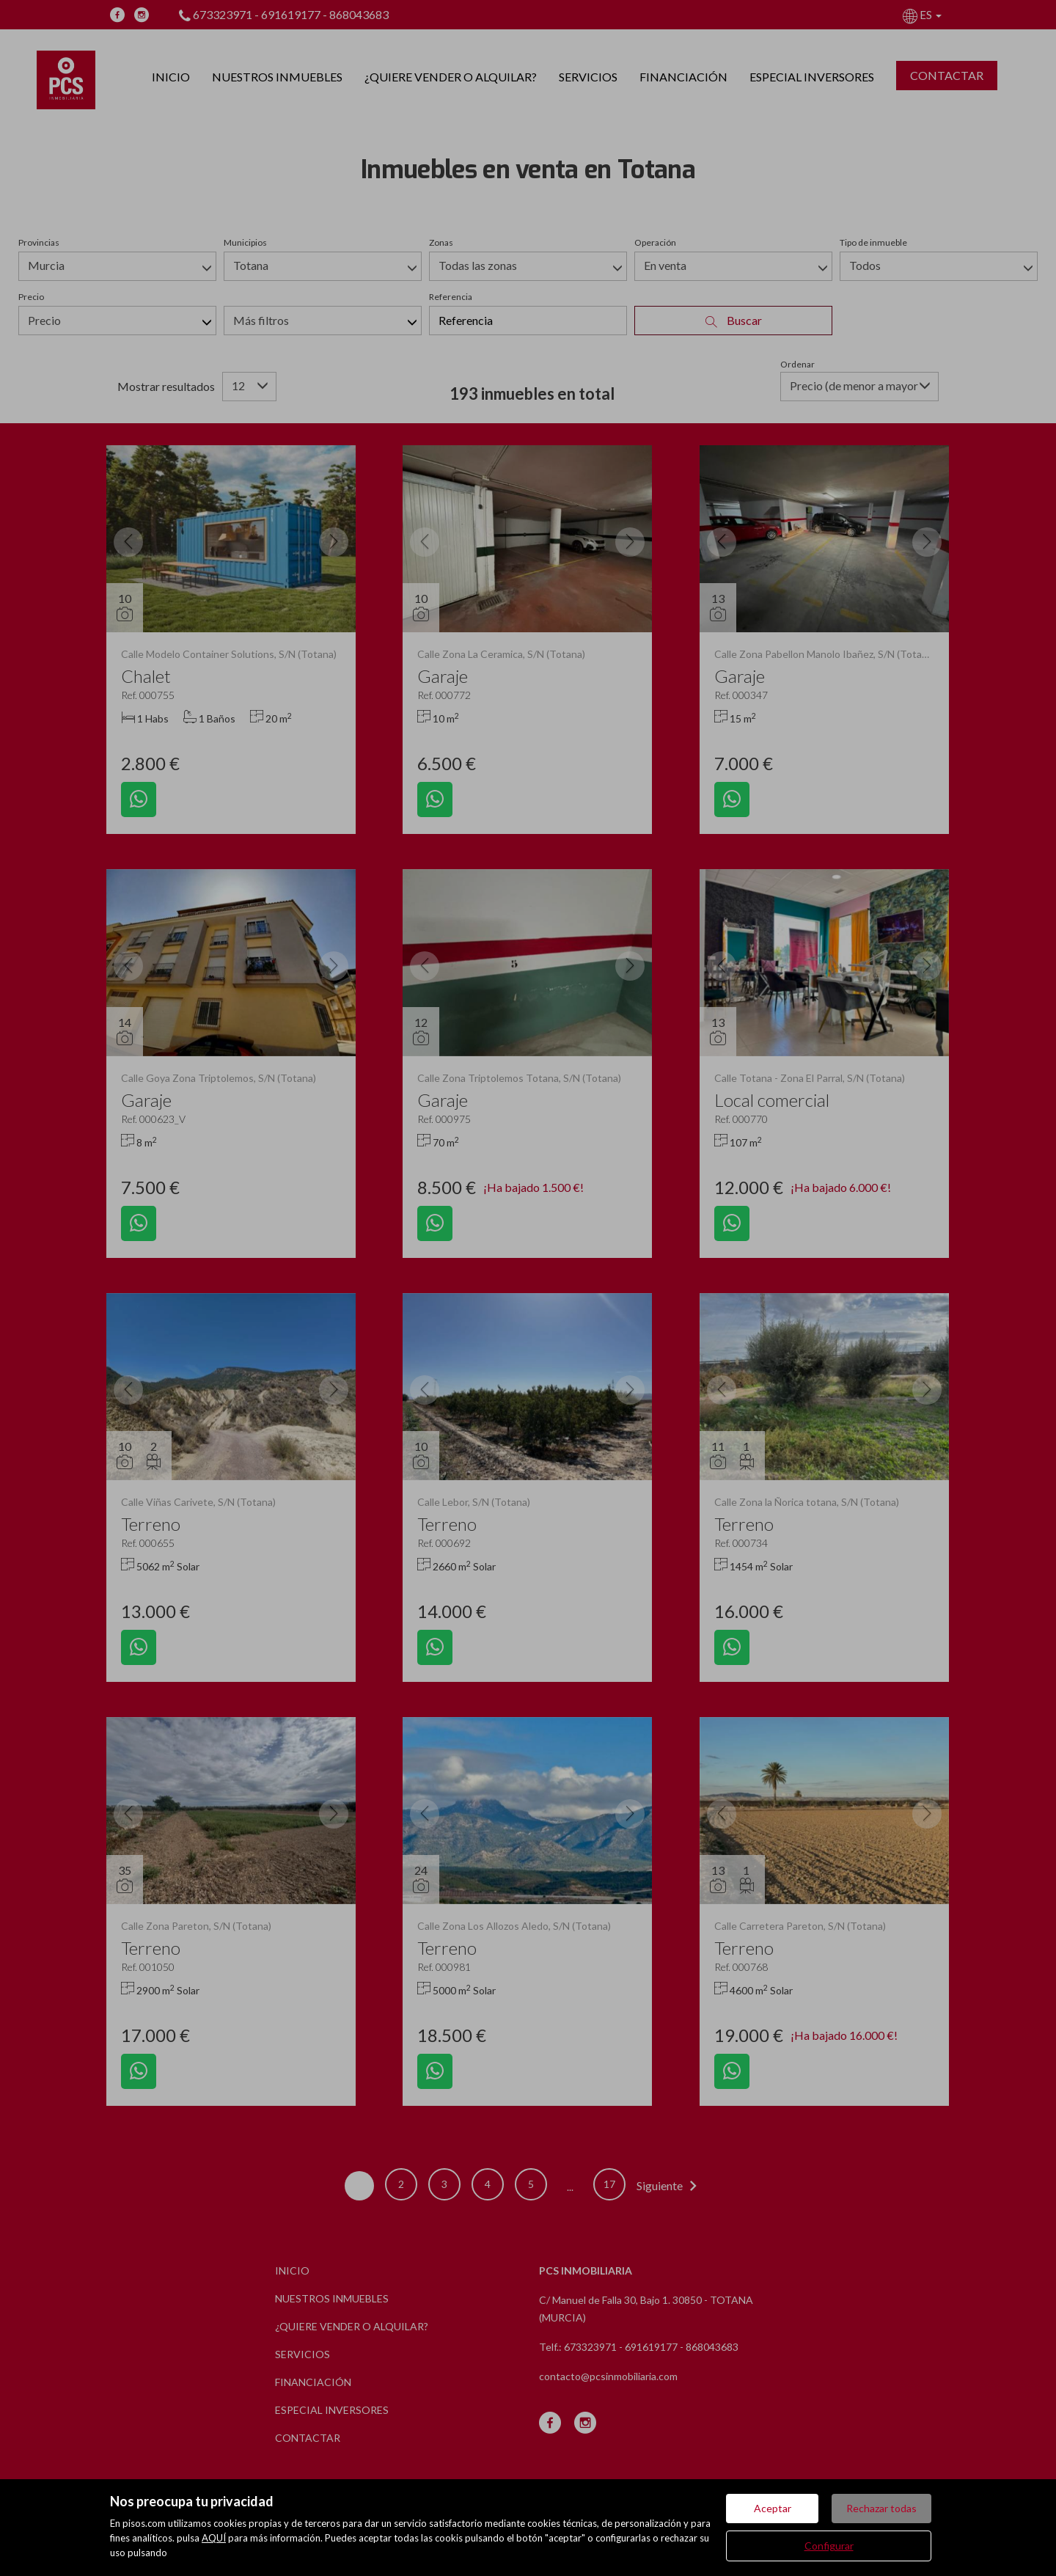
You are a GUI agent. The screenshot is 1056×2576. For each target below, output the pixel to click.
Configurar (829, 2545)
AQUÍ (214, 2538)
